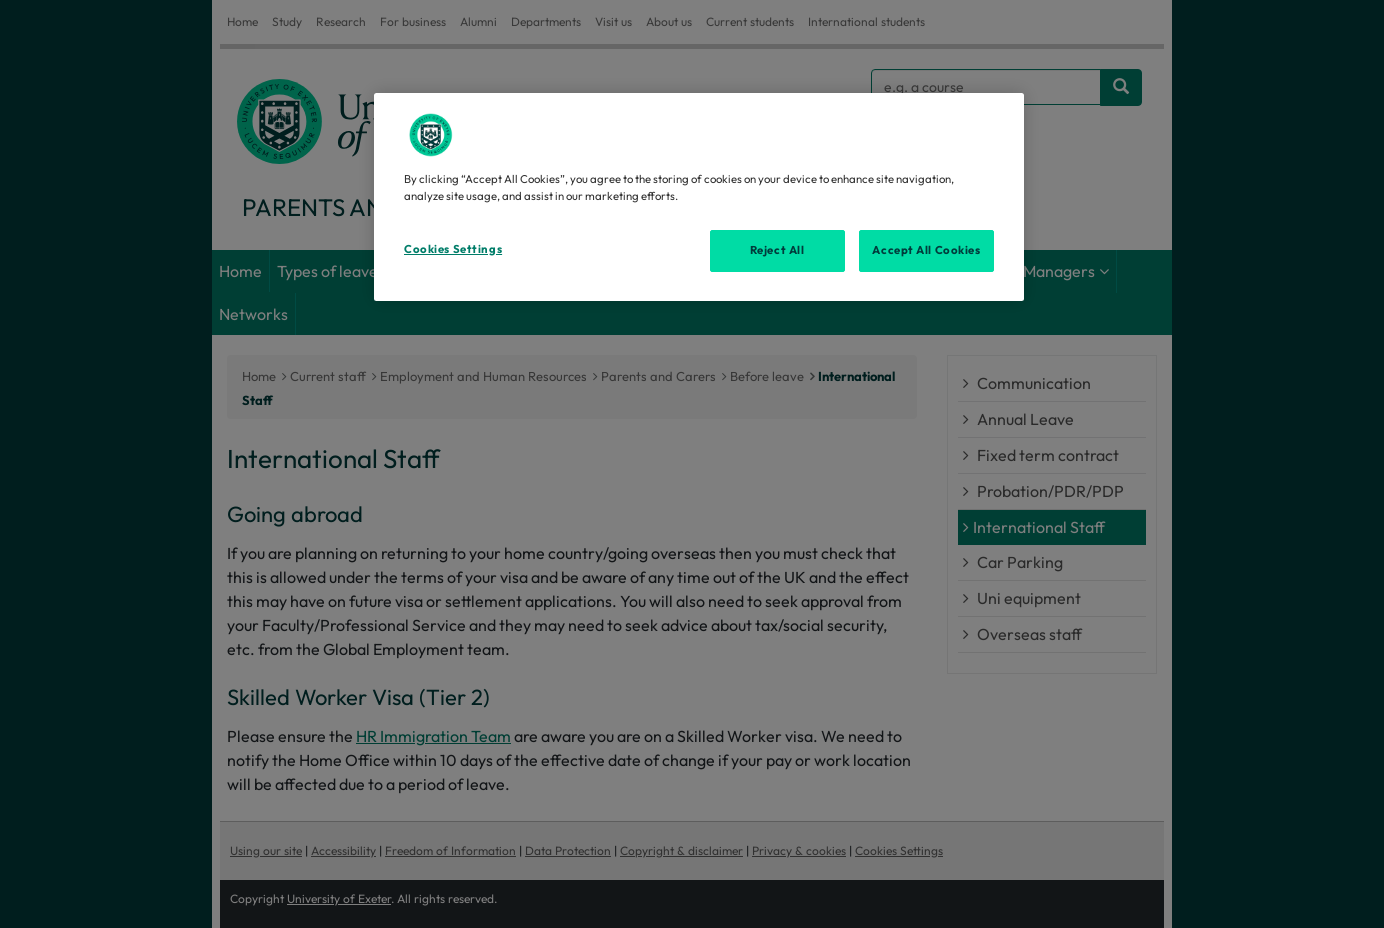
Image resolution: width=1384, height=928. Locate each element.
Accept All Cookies (926, 250)
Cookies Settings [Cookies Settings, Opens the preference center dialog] (453, 249)
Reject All (777, 250)
